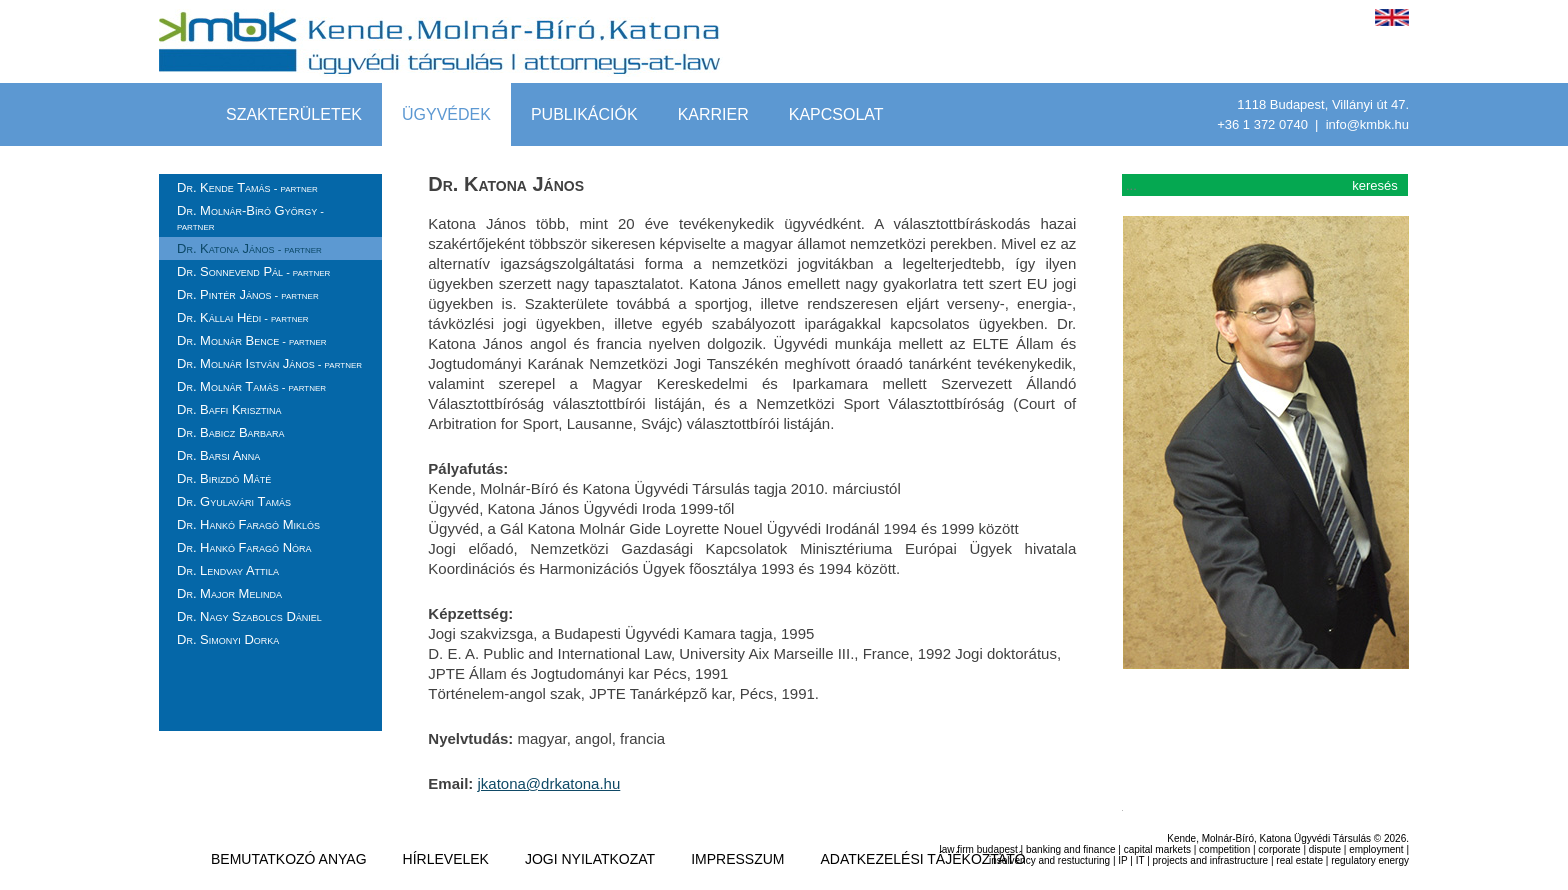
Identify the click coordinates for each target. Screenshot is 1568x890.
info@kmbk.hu (1367, 124)
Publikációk (584, 114)
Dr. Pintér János (248, 294)
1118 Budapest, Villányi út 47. (1323, 104)
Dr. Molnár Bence (252, 340)
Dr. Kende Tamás (247, 187)
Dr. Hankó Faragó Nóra (244, 547)
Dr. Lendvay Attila (228, 570)
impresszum (737, 859)
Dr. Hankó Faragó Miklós (248, 524)
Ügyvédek (446, 114)
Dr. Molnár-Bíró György (250, 217)
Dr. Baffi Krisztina (229, 409)
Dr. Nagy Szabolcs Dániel (249, 616)
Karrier (713, 114)
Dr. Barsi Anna (218, 455)
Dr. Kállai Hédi (243, 317)
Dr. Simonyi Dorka (228, 639)
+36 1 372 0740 (1264, 124)
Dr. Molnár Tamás (251, 386)
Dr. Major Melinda (229, 593)
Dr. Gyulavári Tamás (234, 501)
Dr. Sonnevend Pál (253, 271)
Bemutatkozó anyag (289, 859)
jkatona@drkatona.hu (548, 783)
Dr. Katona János (249, 248)
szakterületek (294, 114)
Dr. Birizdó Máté (224, 478)
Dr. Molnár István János (269, 363)
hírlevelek (446, 859)
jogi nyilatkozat (590, 859)
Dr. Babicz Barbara (231, 432)
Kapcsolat (836, 114)
